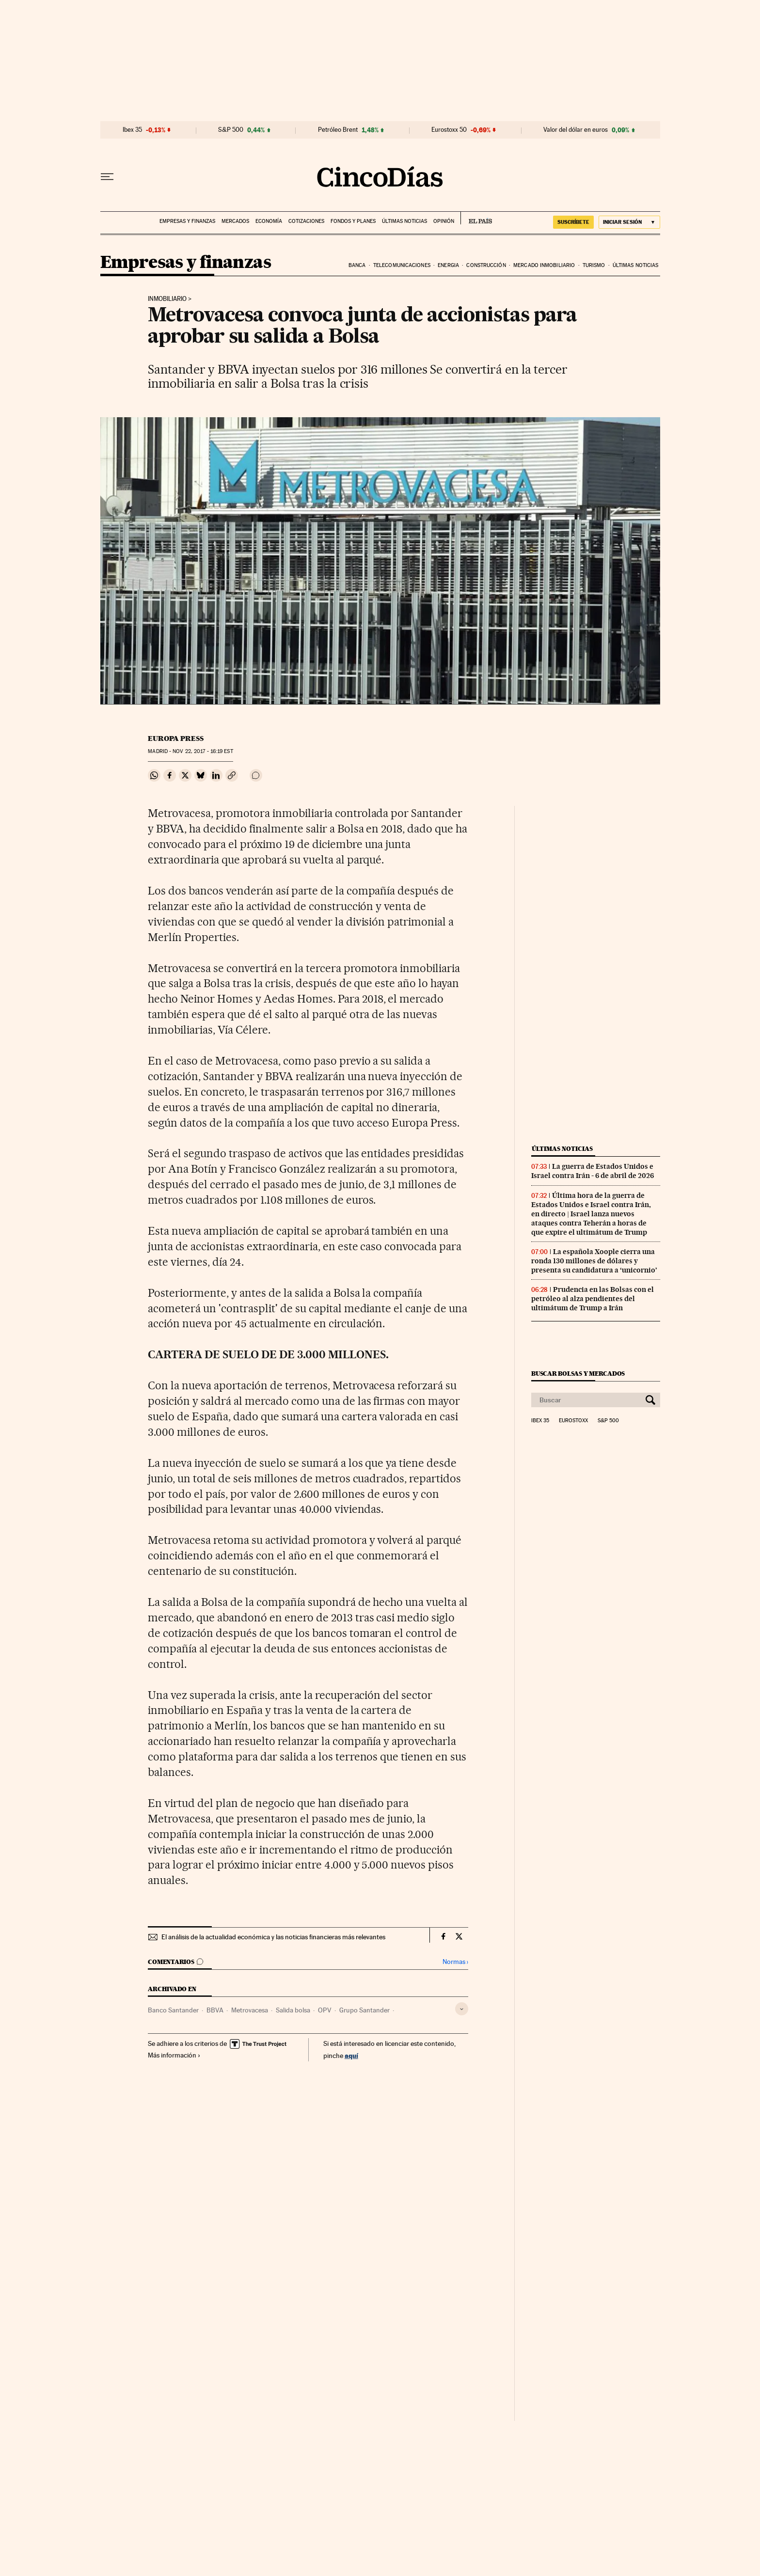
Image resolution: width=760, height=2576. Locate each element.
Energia (448, 265)
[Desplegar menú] (107, 176)
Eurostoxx (573, 1421)
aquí (351, 2055)
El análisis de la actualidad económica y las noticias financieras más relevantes (273, 1937)
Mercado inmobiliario (544, 265)
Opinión (443, 221)
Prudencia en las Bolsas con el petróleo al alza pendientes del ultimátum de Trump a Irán (592, 1298)
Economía (268, 221)
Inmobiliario (167, 299)
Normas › (455, 1961)
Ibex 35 (132, 129)
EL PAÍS (476, 218)
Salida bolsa (293, 2010)
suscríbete (573, 222)
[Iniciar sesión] (629, 222)
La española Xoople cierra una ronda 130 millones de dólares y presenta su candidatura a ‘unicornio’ (594, 1260)
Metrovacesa (249, 2010)
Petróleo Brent (338, 129)
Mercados (235, 221)
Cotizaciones (306, 221)
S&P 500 (230, 129)
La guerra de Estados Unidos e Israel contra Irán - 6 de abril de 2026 (592, 1171)
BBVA (214, 2010)
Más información (174, 2055)
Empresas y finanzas (187, 221)
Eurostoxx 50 (449, 129)
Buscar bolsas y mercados (578, 1373)
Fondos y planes (353, 221)
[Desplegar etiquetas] (461, 2008)
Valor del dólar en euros (575, 129)
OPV (325, 2010)
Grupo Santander (364, 2010)
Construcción (486, 265)
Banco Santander (173, 2010)
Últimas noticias (404, 221)
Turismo (594, 265)
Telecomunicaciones (401, 265)
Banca (357, 265)
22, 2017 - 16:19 (203, 751)
